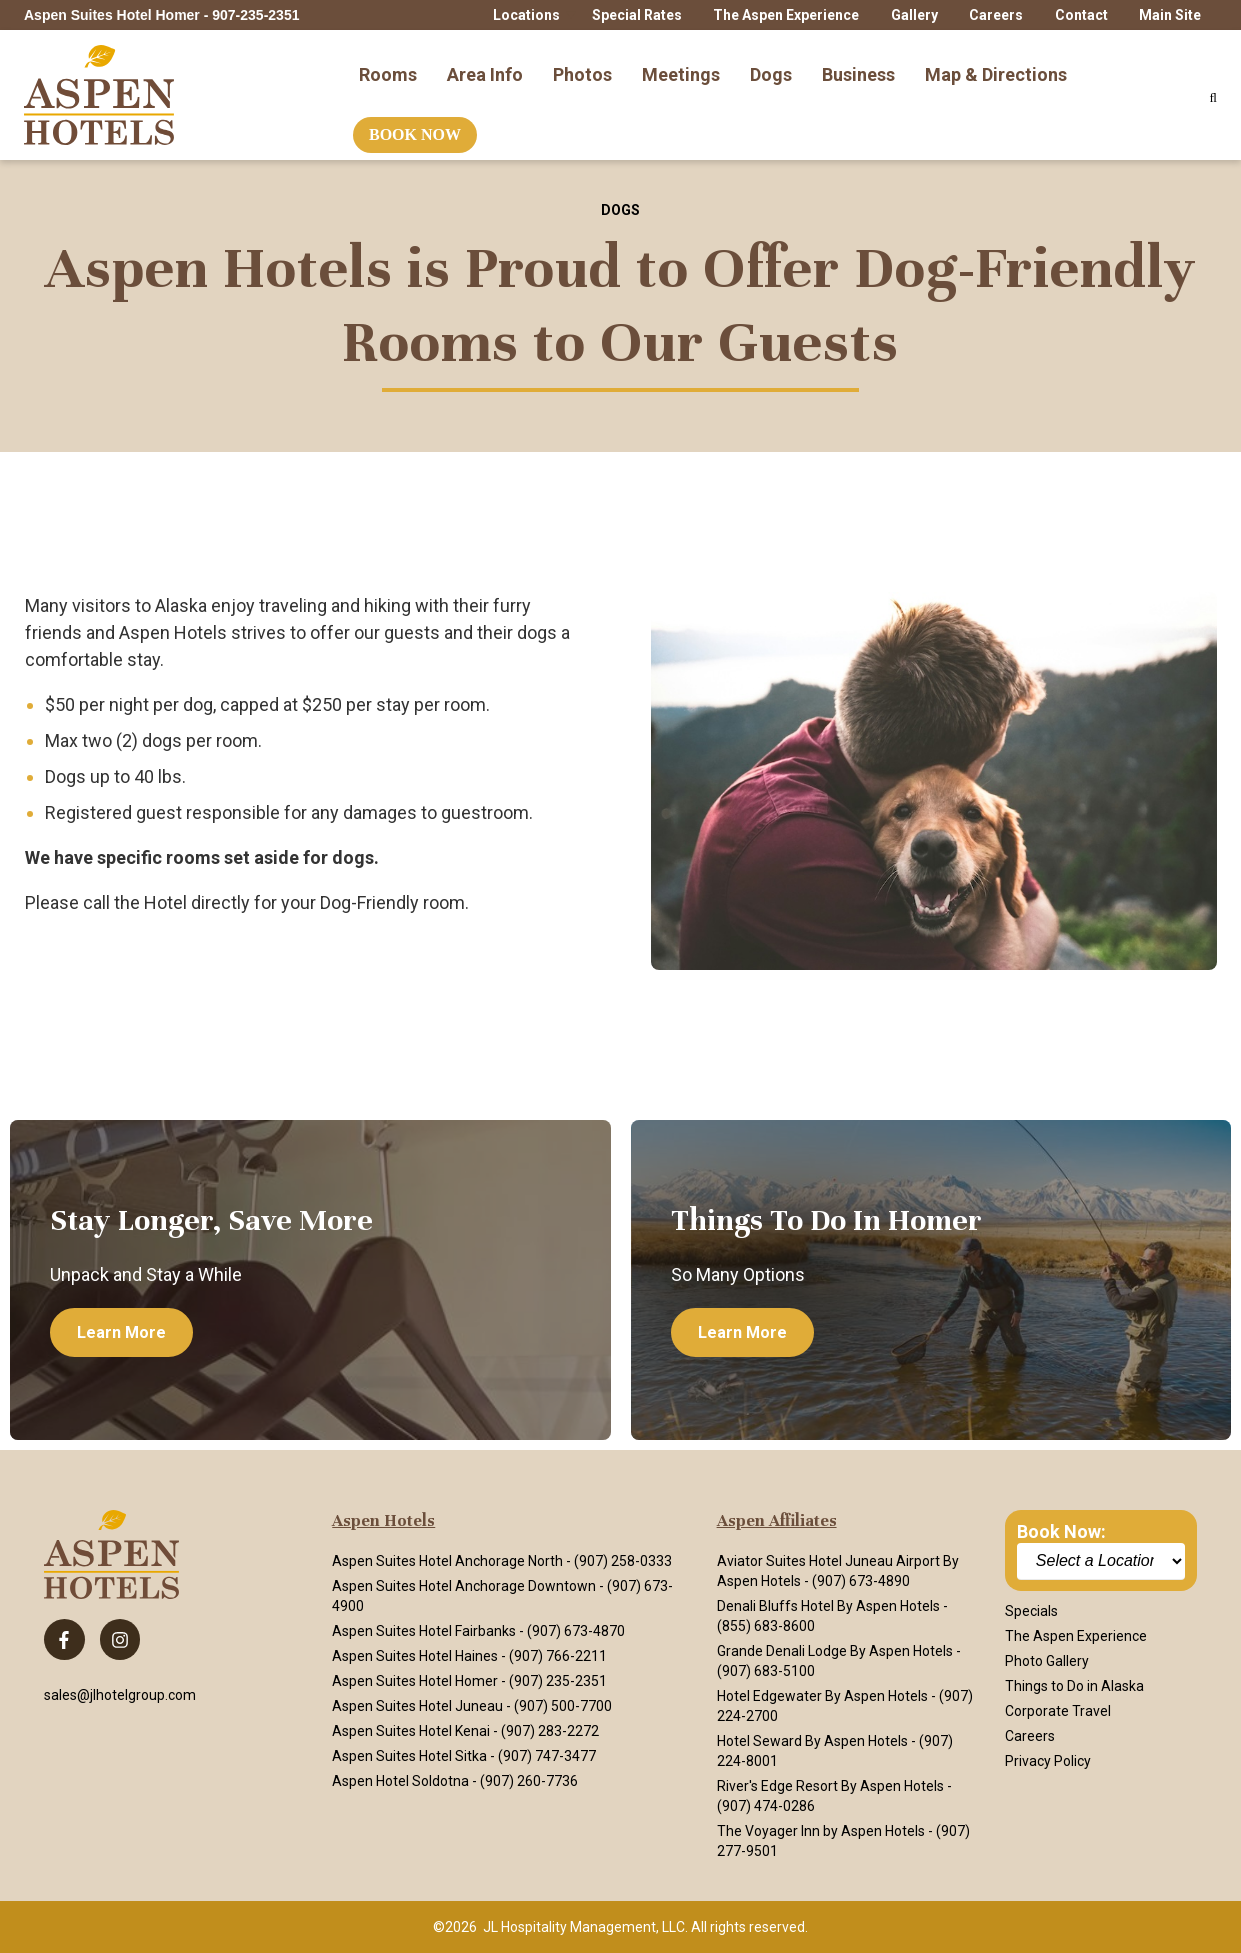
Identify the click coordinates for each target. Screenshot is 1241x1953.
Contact (1081, 15)
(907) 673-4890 (861, 1581)
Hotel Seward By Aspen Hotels (812, 1741)
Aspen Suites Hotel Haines (415, 1656)
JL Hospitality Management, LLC (584, 1927)
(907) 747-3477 (547, 1756)
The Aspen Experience (786, 15)
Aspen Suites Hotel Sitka (409, 1756)
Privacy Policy (1048, 1761)
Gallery (914, 15)
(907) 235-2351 (558, 1681)
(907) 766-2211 (558, 1656)
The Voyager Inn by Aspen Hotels (821, 1831)
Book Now (415, 124)
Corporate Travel (1058, 1711)
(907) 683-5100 (766, 1671)
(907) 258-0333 (623, 1561)
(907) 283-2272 (550, 1731)
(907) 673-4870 (576, 1631)
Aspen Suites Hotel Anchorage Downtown (464, 1586)
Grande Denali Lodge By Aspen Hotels (835, 1651)
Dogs (771, 63)
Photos (582, 63)
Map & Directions (996, 63)
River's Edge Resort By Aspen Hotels (830, 1786)
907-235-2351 (255, 15)
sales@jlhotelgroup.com (120, 1695)
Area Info (485, 63)
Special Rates (637, 15)
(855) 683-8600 (766, 1626)
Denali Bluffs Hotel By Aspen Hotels (828, 1606)
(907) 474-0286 (766, 1806)
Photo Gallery (1047, 1661)
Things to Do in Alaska (1074, 1686)
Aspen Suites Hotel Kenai (411, 1731)
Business (858, 63)
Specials (1031, 1611)
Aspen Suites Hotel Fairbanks (424, 1631)
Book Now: (1061, 1531)
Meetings (681, 63)
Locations (526, 15)
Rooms (388, 63)
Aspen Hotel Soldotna (400, 1781)
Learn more (121, 1332)
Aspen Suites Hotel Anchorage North (447, 1561)
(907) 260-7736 (529, 1781)
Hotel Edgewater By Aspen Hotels (822, 1696)
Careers (996, 15)
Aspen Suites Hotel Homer (415, 1681)
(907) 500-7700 (563, 1706)
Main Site (1170, 15)
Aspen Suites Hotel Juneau (417, 1706)
